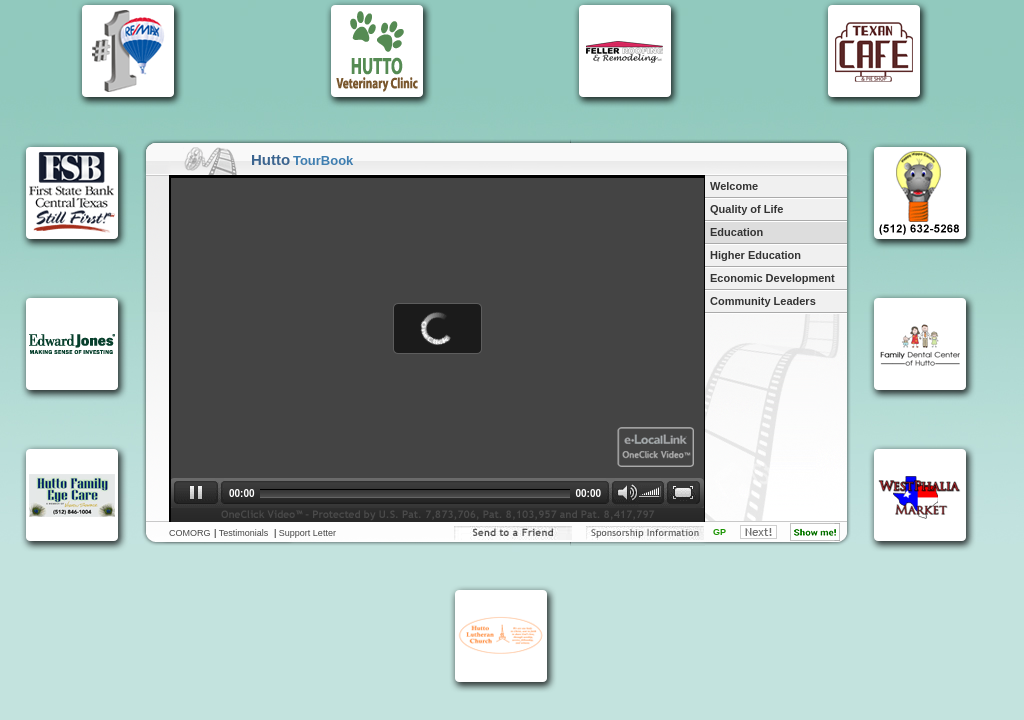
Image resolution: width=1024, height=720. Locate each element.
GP (719, 532)
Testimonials (244, 533)
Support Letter (307, 533)
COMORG (190, 533)
